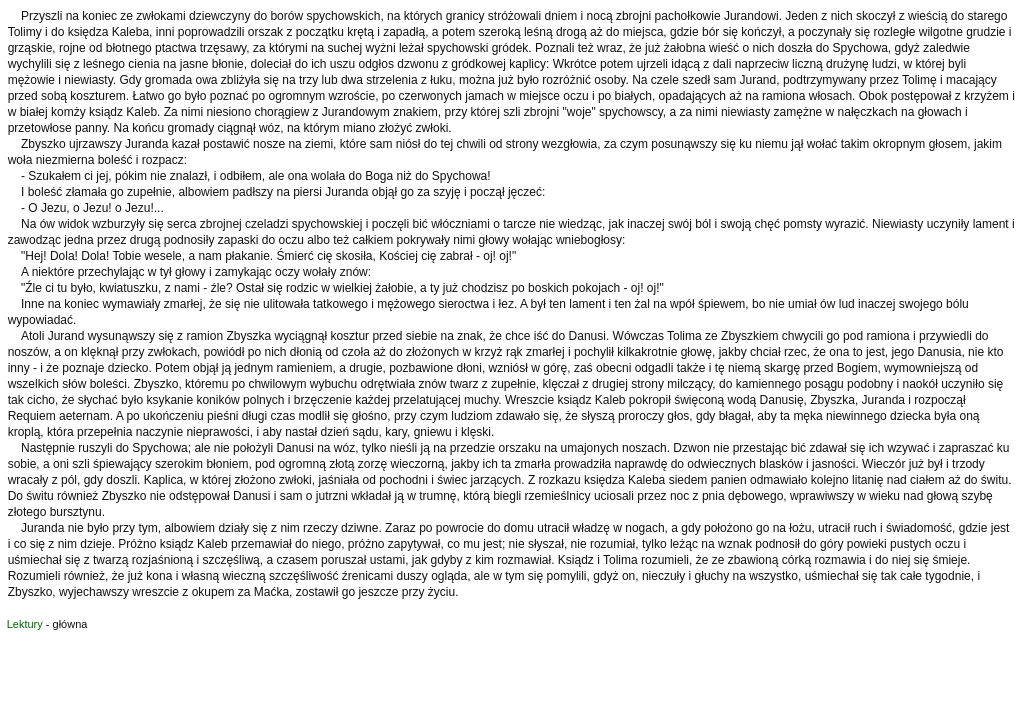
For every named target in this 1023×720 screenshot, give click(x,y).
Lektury (25, 624)
